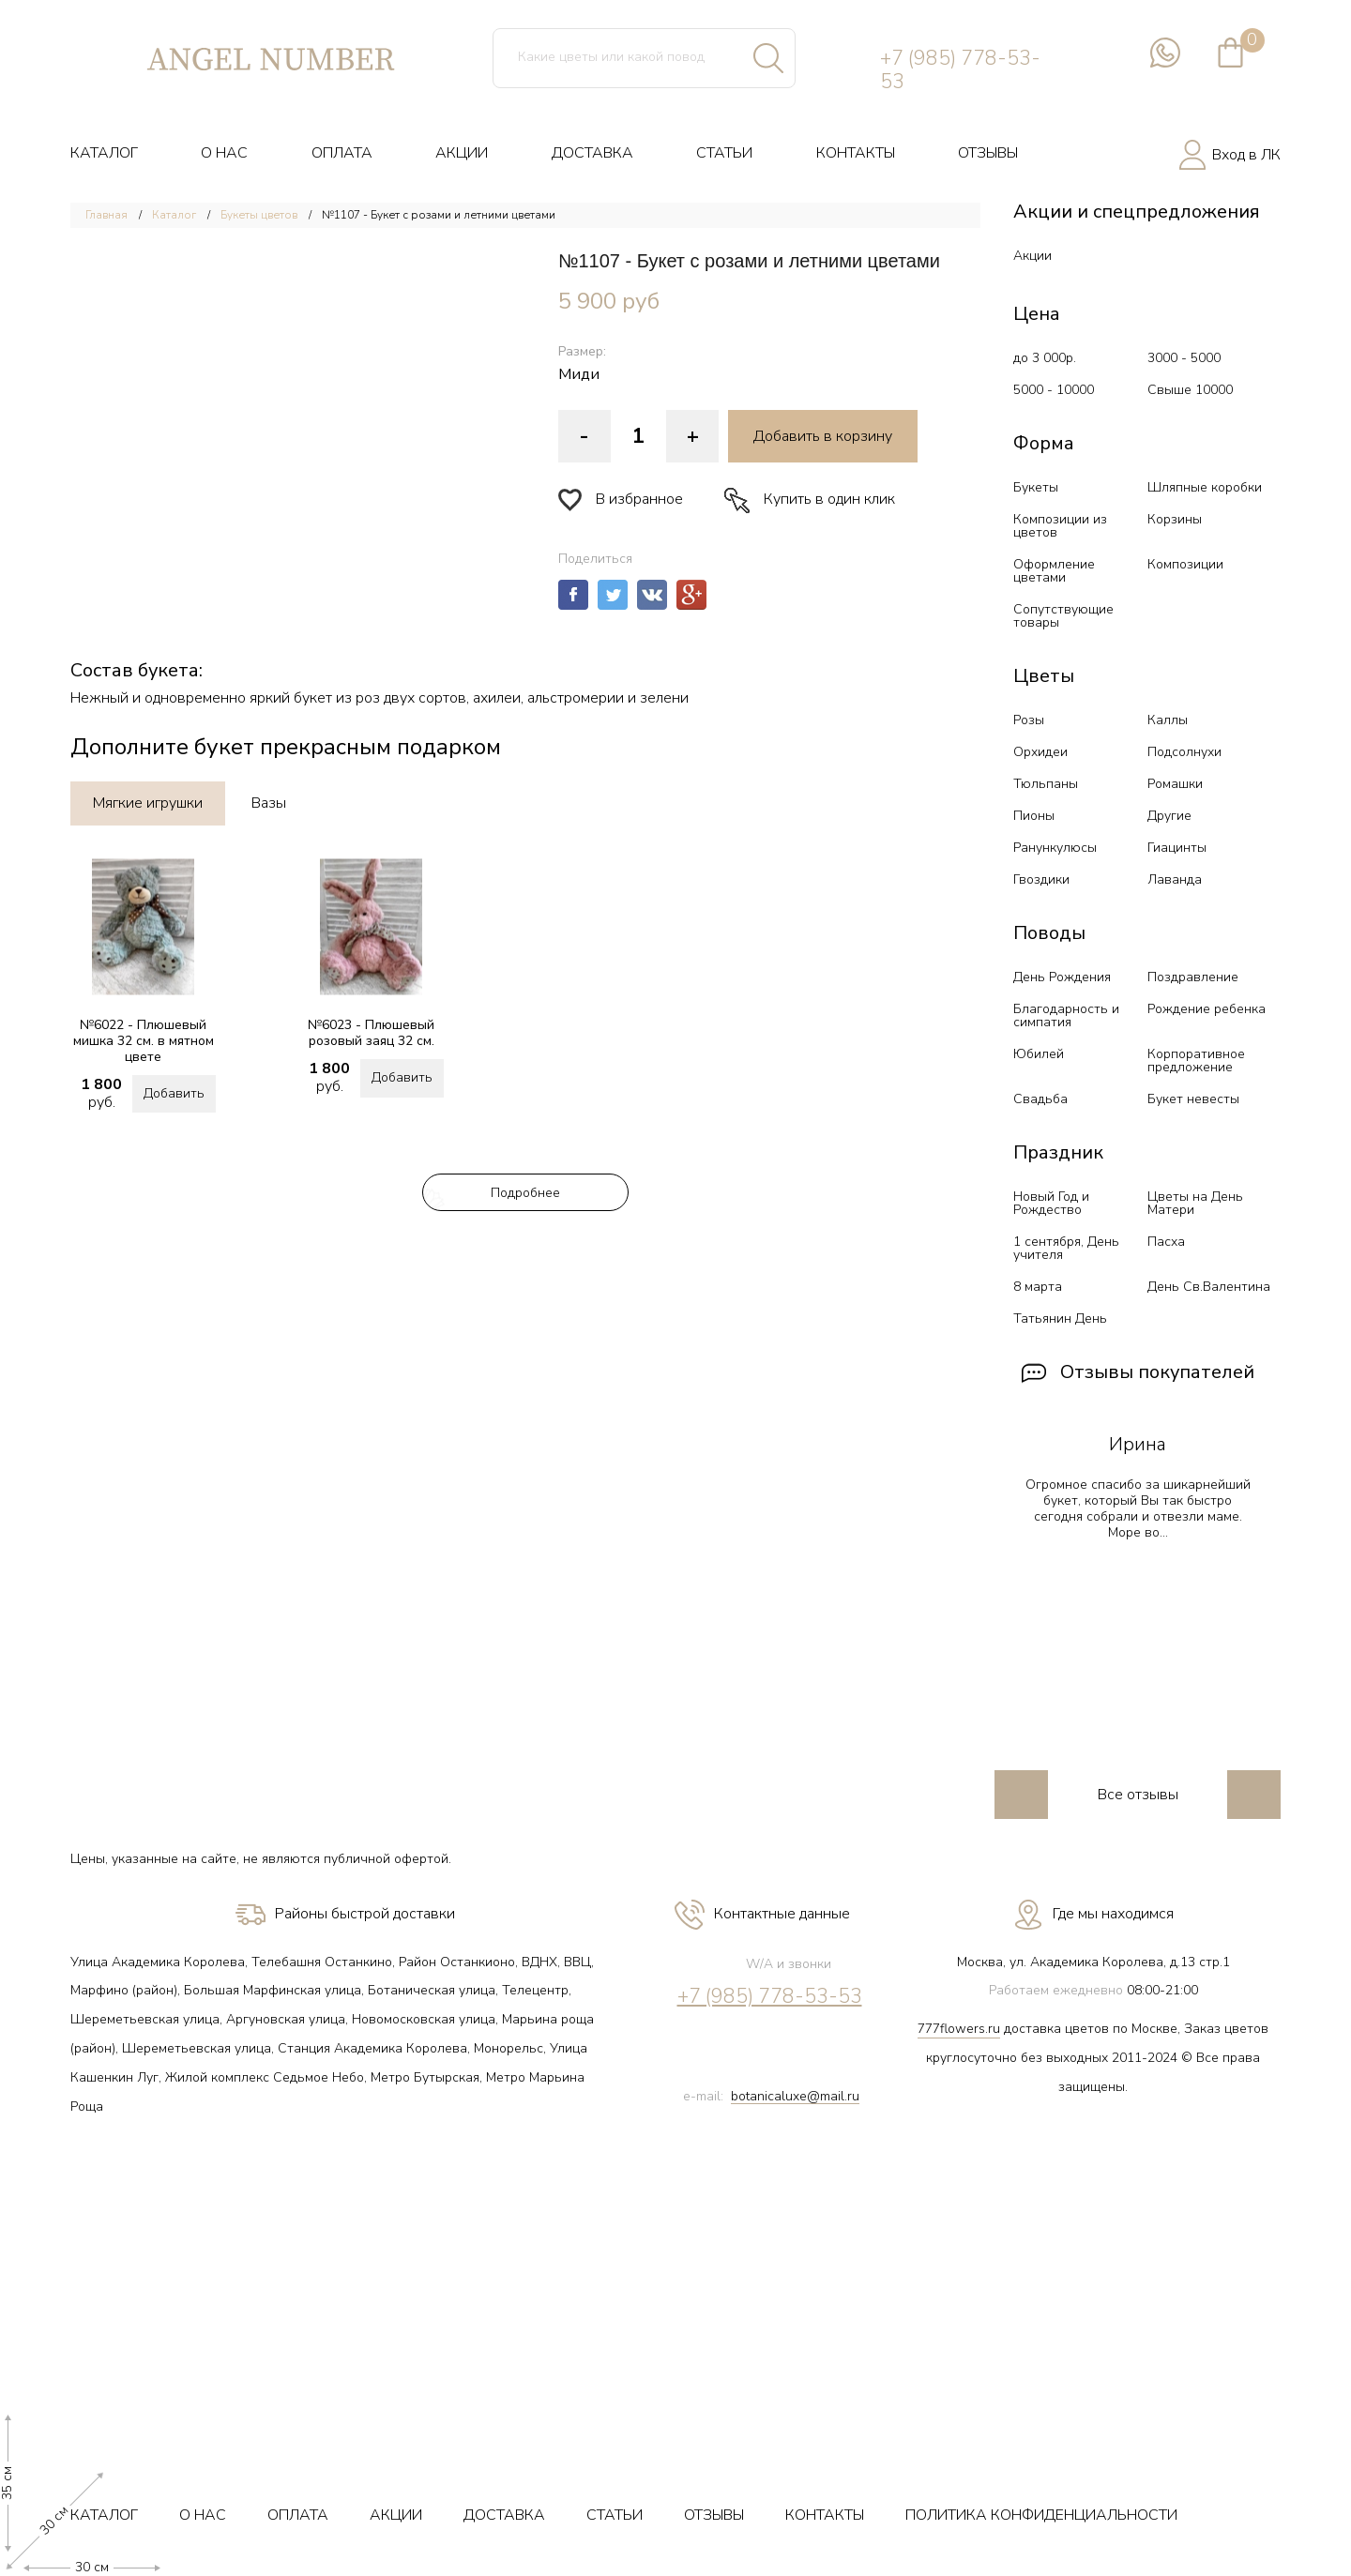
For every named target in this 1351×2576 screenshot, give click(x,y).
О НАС (224, 153)
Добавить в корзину (822, 436)
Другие (1169, 816)
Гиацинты (1177, 847)
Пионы (1034, 816)
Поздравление (1192, 977)
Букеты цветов (258, 214)
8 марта (1037, 1287)
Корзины (1174, 519)
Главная (106, 214)
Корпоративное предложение (1196, 1060)
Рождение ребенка (1206, 1009)
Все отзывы (1138, 1795)
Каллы (1167, 720)
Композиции (1185, 564)
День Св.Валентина (1208, 1287)
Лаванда (1174, 879)
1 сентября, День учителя (1066, 1248)
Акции (1032, 256)
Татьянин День (1060, 1318)
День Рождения (1062, 977)
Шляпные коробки (1204, 487)
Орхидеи (1040, 752)
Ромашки (1175, 784)
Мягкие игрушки (148, 803)
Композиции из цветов (1060, 525)
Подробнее (525, 1193)
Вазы (268, 803)
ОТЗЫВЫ (988, 153)
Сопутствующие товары (1063, 615)
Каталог (174, 214)
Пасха (1166, 1241)
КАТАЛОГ (104, 153)
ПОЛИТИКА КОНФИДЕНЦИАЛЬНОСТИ (1041, 2515)
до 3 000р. (1044, 358)
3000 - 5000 (1184, 358)
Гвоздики (1041, 879)
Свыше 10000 (1190, 390)
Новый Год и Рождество (1051, 1203)
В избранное (620, 500)
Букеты (1035, 487)
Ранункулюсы (1055, 847)
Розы (1028, 720)
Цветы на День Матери (1195, 1203)
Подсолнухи (1184, 752)
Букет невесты (1193, 1099)
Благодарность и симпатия (1066, 1015)
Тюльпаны (1045, 784)
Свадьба (1040, 1099)
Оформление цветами (1054, 570)
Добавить (174, 1093)
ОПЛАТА (341, 153)
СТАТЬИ (724, 153)
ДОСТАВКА (592, 153)
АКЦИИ (461, 153)
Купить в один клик (809, 500)
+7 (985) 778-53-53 (960, 70)
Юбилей (1038, 1054)
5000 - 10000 (1053, 390)
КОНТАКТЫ (855, 153)
